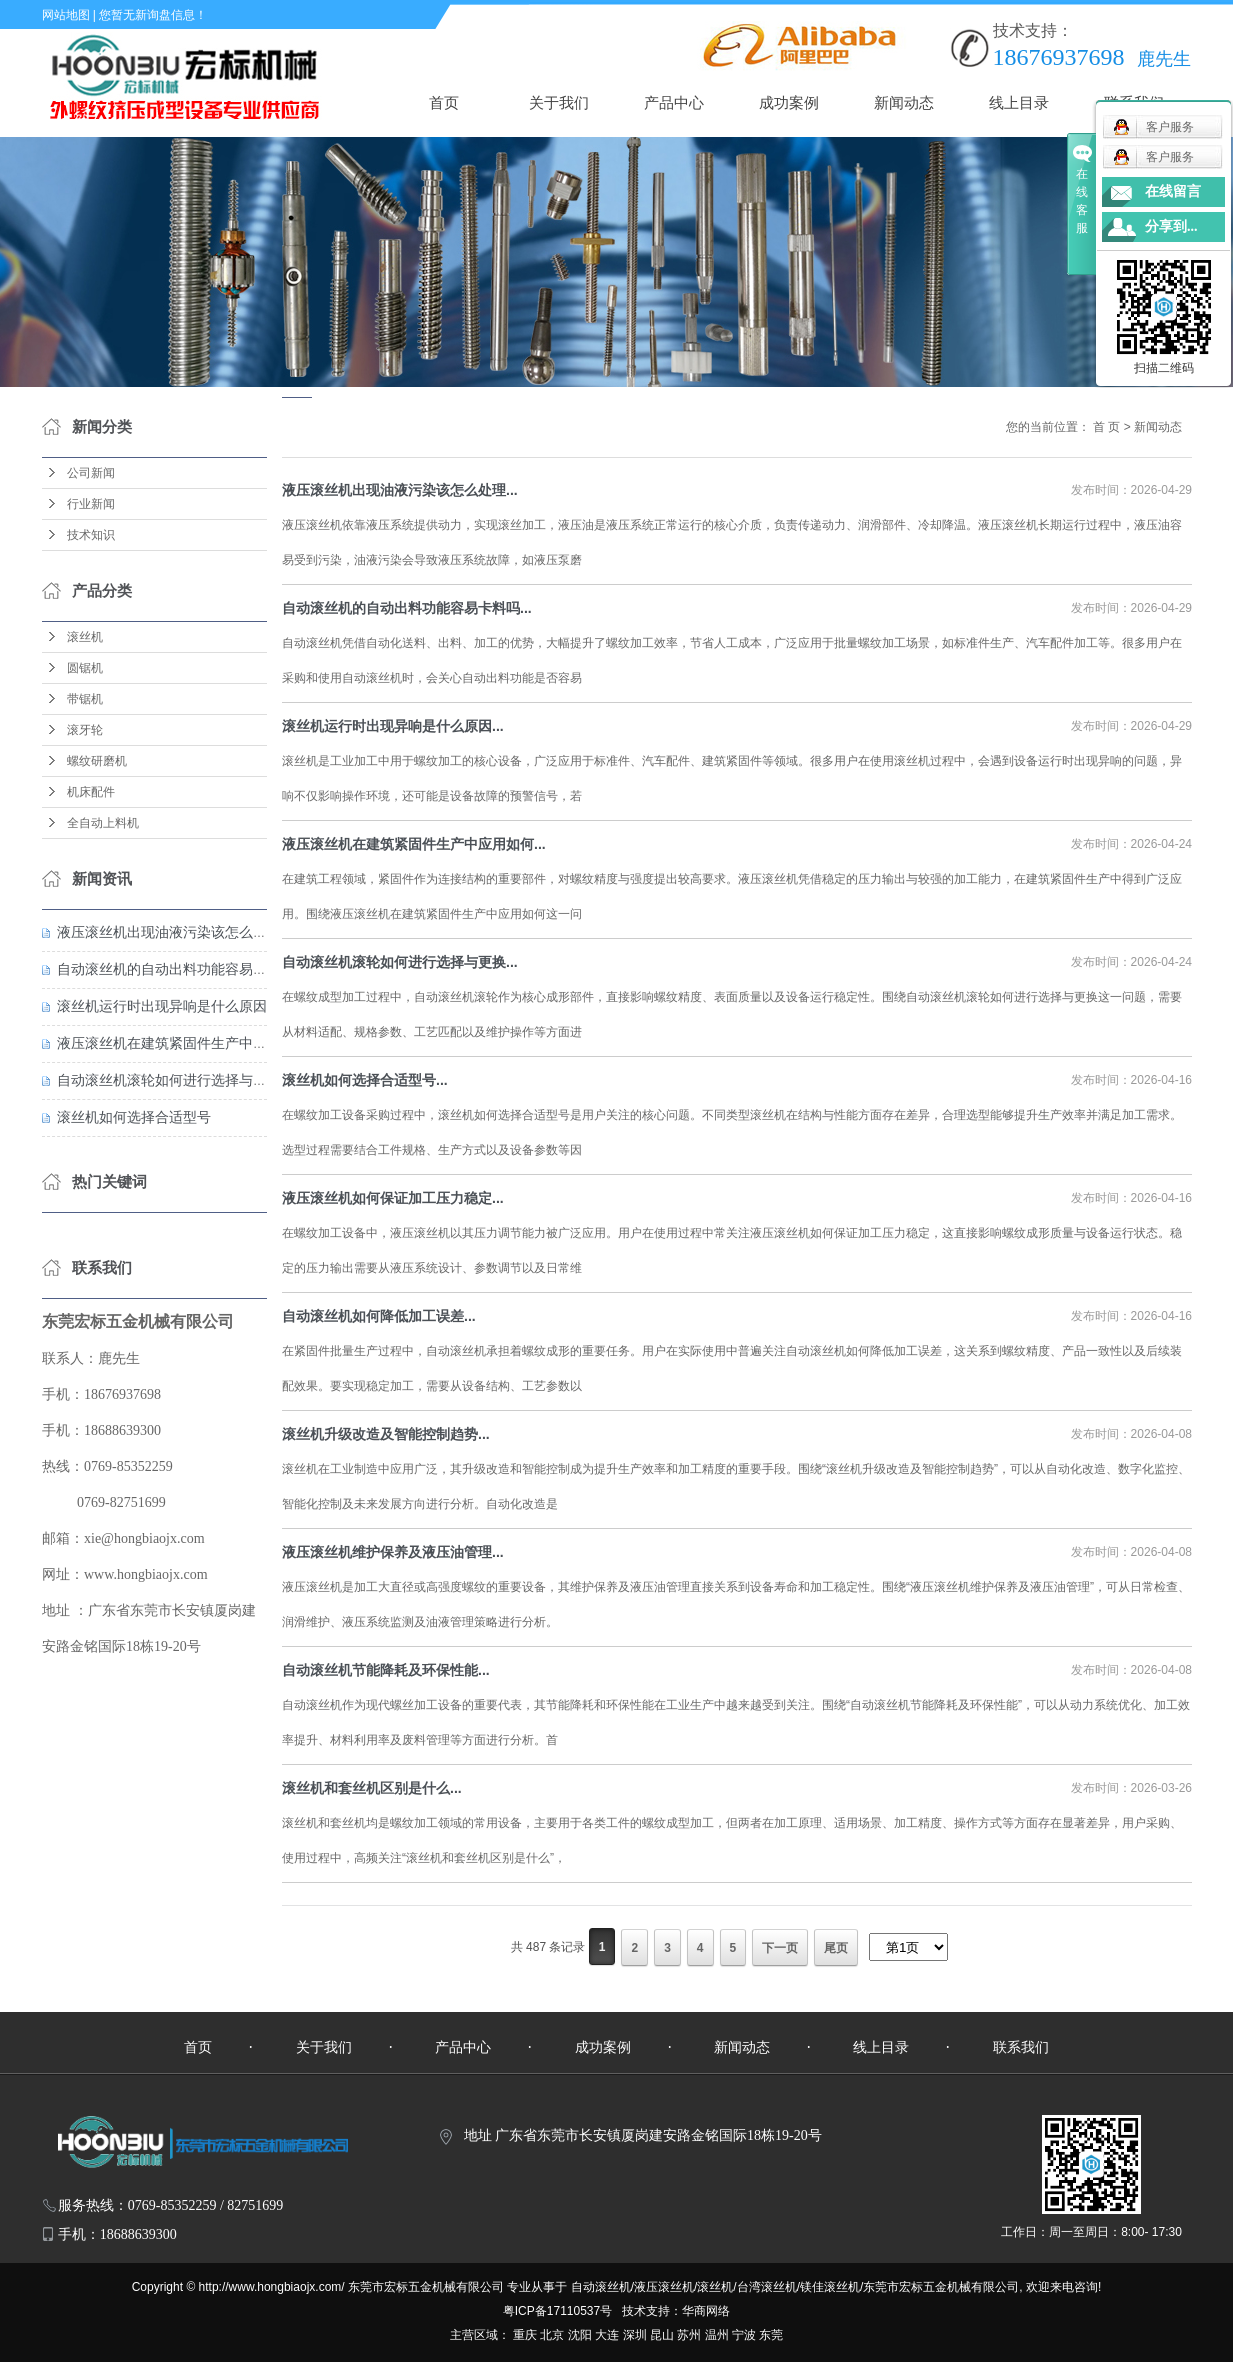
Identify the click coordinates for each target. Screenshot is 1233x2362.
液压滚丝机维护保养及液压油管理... (393, 1552)
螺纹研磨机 (97, 761)
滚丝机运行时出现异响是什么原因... (393, 726)
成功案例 (789, 102)
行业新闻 (91, 504)
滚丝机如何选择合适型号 (134, 1117)
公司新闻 (91, 473)
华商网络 (706, 2311)
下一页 (780, 1948)
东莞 (771, 2335)
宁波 (744, 2335)
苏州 (689, 2335)
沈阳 (580, 2335)
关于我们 (559, 102)
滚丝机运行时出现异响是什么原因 (162, 1006)
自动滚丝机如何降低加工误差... (379, 1316)
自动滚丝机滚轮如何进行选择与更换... (400, 962)
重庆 (525, 2335)
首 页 (1105, 427)
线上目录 (1019, 102)
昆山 (662, 2335)
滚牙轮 (85, 730)
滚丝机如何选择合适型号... (365, 1080)
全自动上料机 (103, 823)
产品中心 (674, 102)
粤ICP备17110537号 (557, 2311)
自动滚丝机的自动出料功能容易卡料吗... (407, 608)
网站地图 (66, 15)
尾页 (836, 1948)
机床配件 (91, 792)
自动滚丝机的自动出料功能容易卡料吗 (176, 969)
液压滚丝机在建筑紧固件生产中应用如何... (414, 844)
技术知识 (91, 535)
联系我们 (1021, 2047)
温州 (717, 2335)
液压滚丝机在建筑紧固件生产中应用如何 (183, 1043)
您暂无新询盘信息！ (153, 15)
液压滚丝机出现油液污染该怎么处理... (400, 490)
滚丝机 (85, 637)
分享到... (1171, 226)
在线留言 (1173, 191)
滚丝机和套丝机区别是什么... (372, 1788)
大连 (607, 2335)
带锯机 (85, 699)
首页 (444, 102)
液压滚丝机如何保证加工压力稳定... (393, 1198)
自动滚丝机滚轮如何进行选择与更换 (169, 1080)
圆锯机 (85, 668)
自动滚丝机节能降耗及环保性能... (386, 1670)
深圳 (635, 2335)
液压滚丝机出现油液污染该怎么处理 (169, 932)
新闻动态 (904, 102)
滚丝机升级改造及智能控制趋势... (386, 1434)
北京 (552, 2335)
